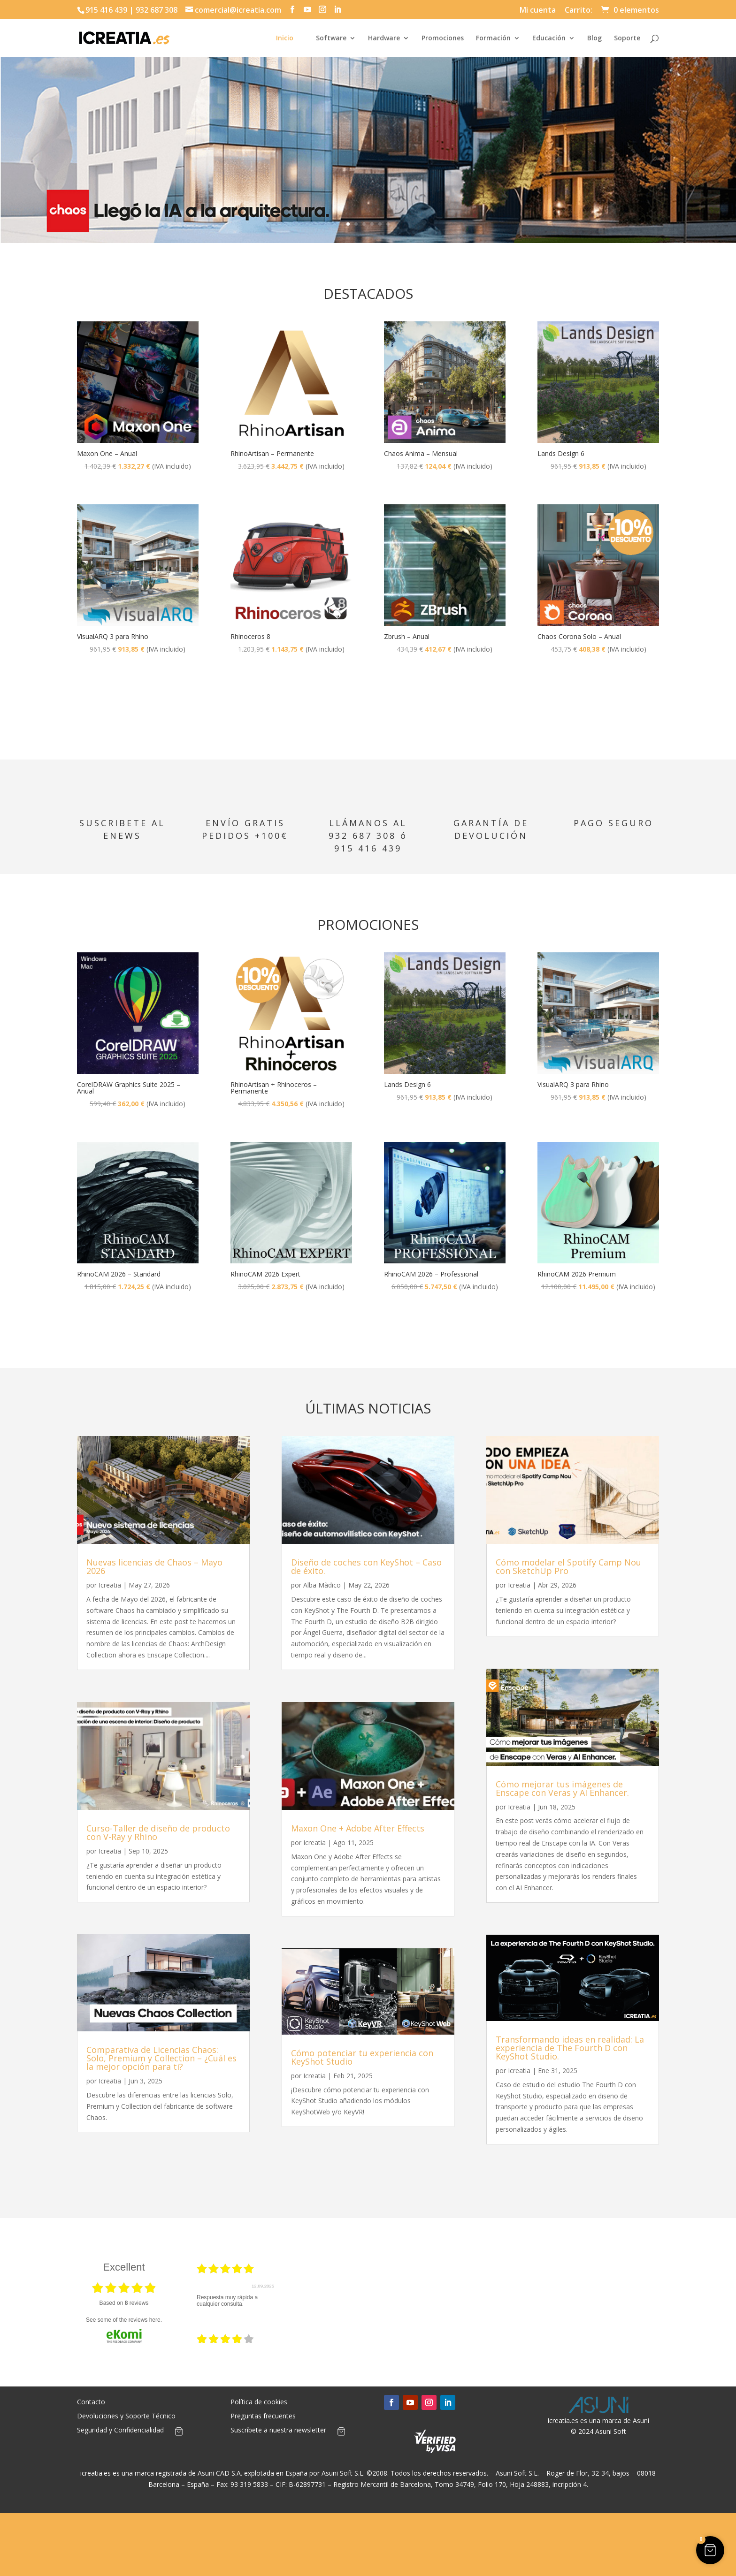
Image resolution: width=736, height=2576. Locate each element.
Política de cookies (258, 2402)
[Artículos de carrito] (179, 2433)
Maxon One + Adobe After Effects (357, 1828)
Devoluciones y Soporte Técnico (126, 2416)
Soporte (627, 38)
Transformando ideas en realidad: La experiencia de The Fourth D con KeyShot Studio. (570, 2048)
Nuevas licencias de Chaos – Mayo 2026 (154, 1566)
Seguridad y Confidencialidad (120, 2430)
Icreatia (110, 1585)
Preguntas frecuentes (263, 2416)
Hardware (384, 38)
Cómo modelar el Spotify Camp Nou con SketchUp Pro (568, 1566)
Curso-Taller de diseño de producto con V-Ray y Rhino (158, 1832)
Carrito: (578, 10)
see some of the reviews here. (124, 2320)
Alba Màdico (322, 1585)
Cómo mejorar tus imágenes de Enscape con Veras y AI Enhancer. (562, 1788)
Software (331, 38)
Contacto (91, 2402)
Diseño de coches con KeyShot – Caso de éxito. (366, 1566)
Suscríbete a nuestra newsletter (278, 2430)
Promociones (443, 38)
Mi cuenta (538, 10)
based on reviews (124, 2303)
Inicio (284, 38)
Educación (549, 38)
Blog (594, 38)
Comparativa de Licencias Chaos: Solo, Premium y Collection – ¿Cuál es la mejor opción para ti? (161, 2058)
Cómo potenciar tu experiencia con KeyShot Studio (362, 2057)
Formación (493, 38)
